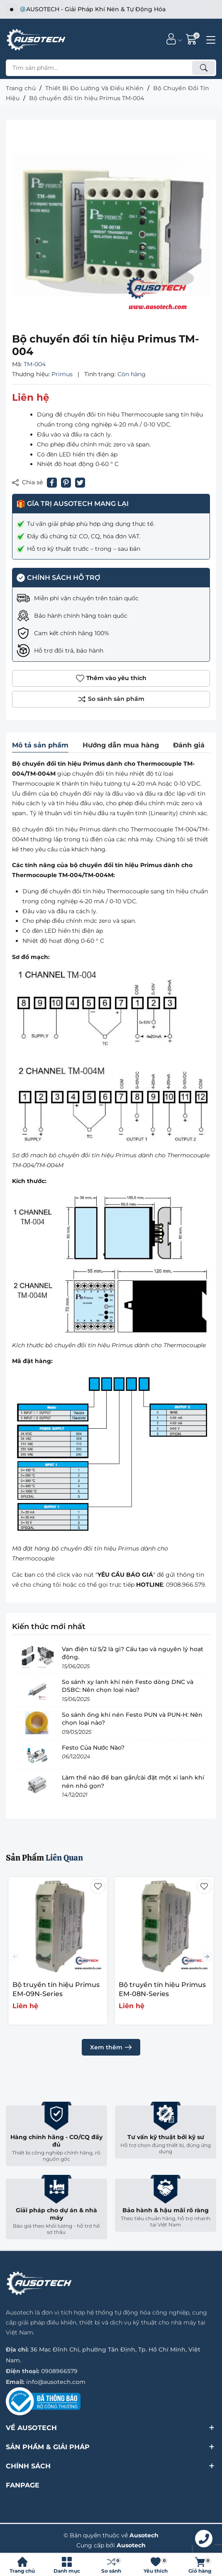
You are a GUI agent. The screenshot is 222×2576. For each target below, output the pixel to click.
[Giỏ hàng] (192, 38)
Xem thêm (111, 2047)
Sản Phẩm (44, 1857)
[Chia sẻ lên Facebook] (52, 483)
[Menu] (209, 39)
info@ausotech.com (55, 2382)
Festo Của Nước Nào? (93, 1747)
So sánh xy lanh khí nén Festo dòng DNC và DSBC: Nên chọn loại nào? (127, 1686)
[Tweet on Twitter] (80, 483)
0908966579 (59, 2371)
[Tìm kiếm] (203, 68)
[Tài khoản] (171, 38)
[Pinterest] (66, 483)
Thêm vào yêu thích (111, 678)
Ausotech (131, 2545)
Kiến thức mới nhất (48, 1626)
